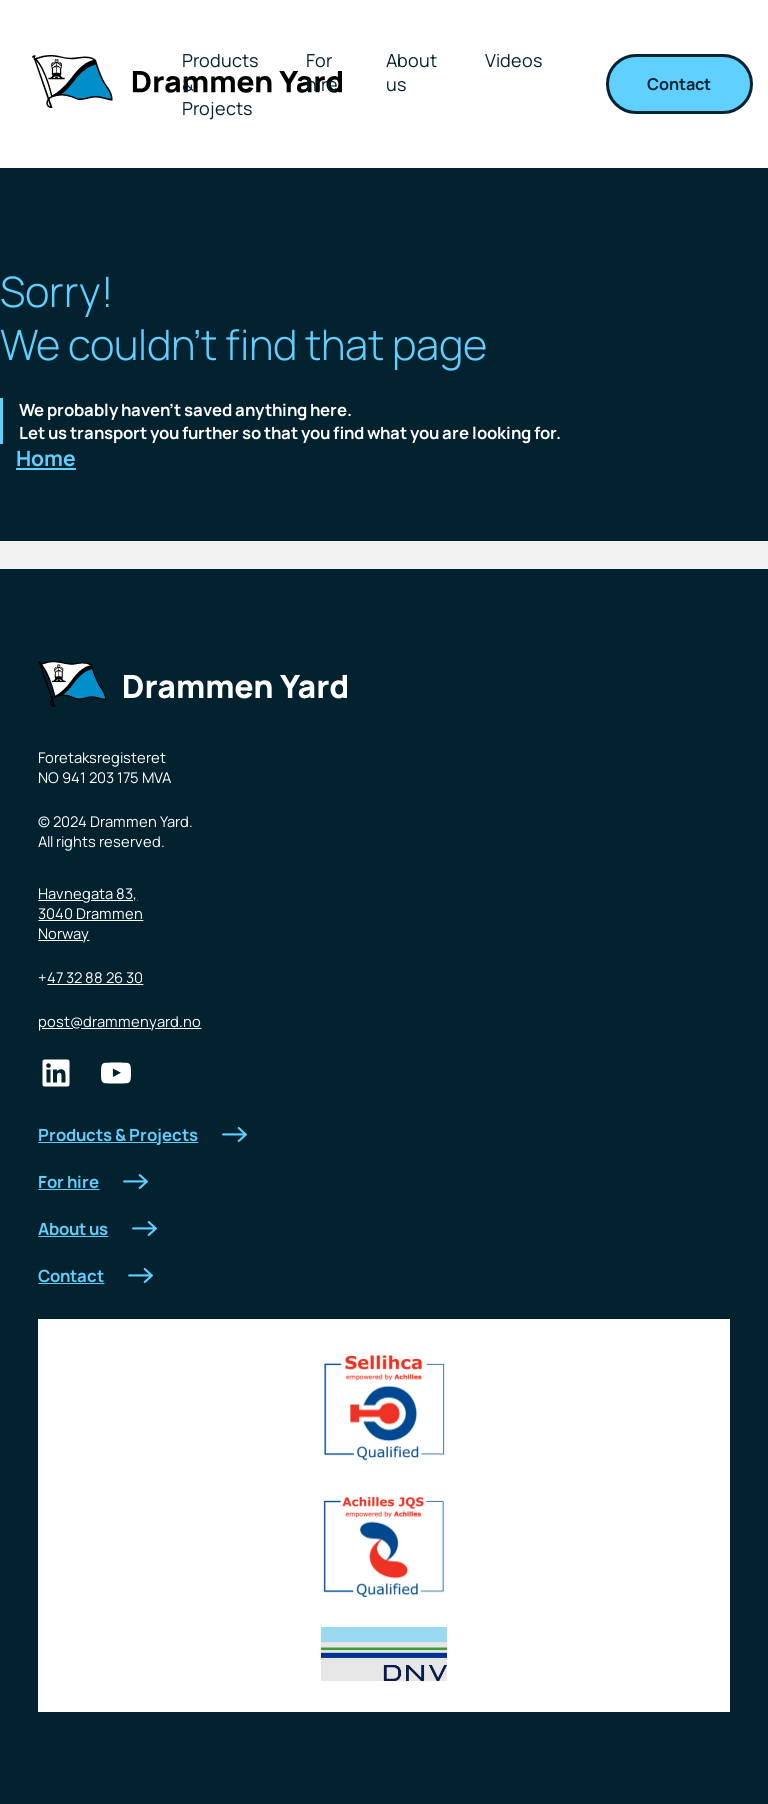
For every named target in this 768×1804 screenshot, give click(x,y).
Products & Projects (142, 1134)
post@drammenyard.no (119, 1021)
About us (411, 72)
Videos (513, 60)
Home (46, 458)
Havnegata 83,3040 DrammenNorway (90, 913)
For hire (322, 72)
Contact (679, 84)
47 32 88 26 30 (95, 977)
